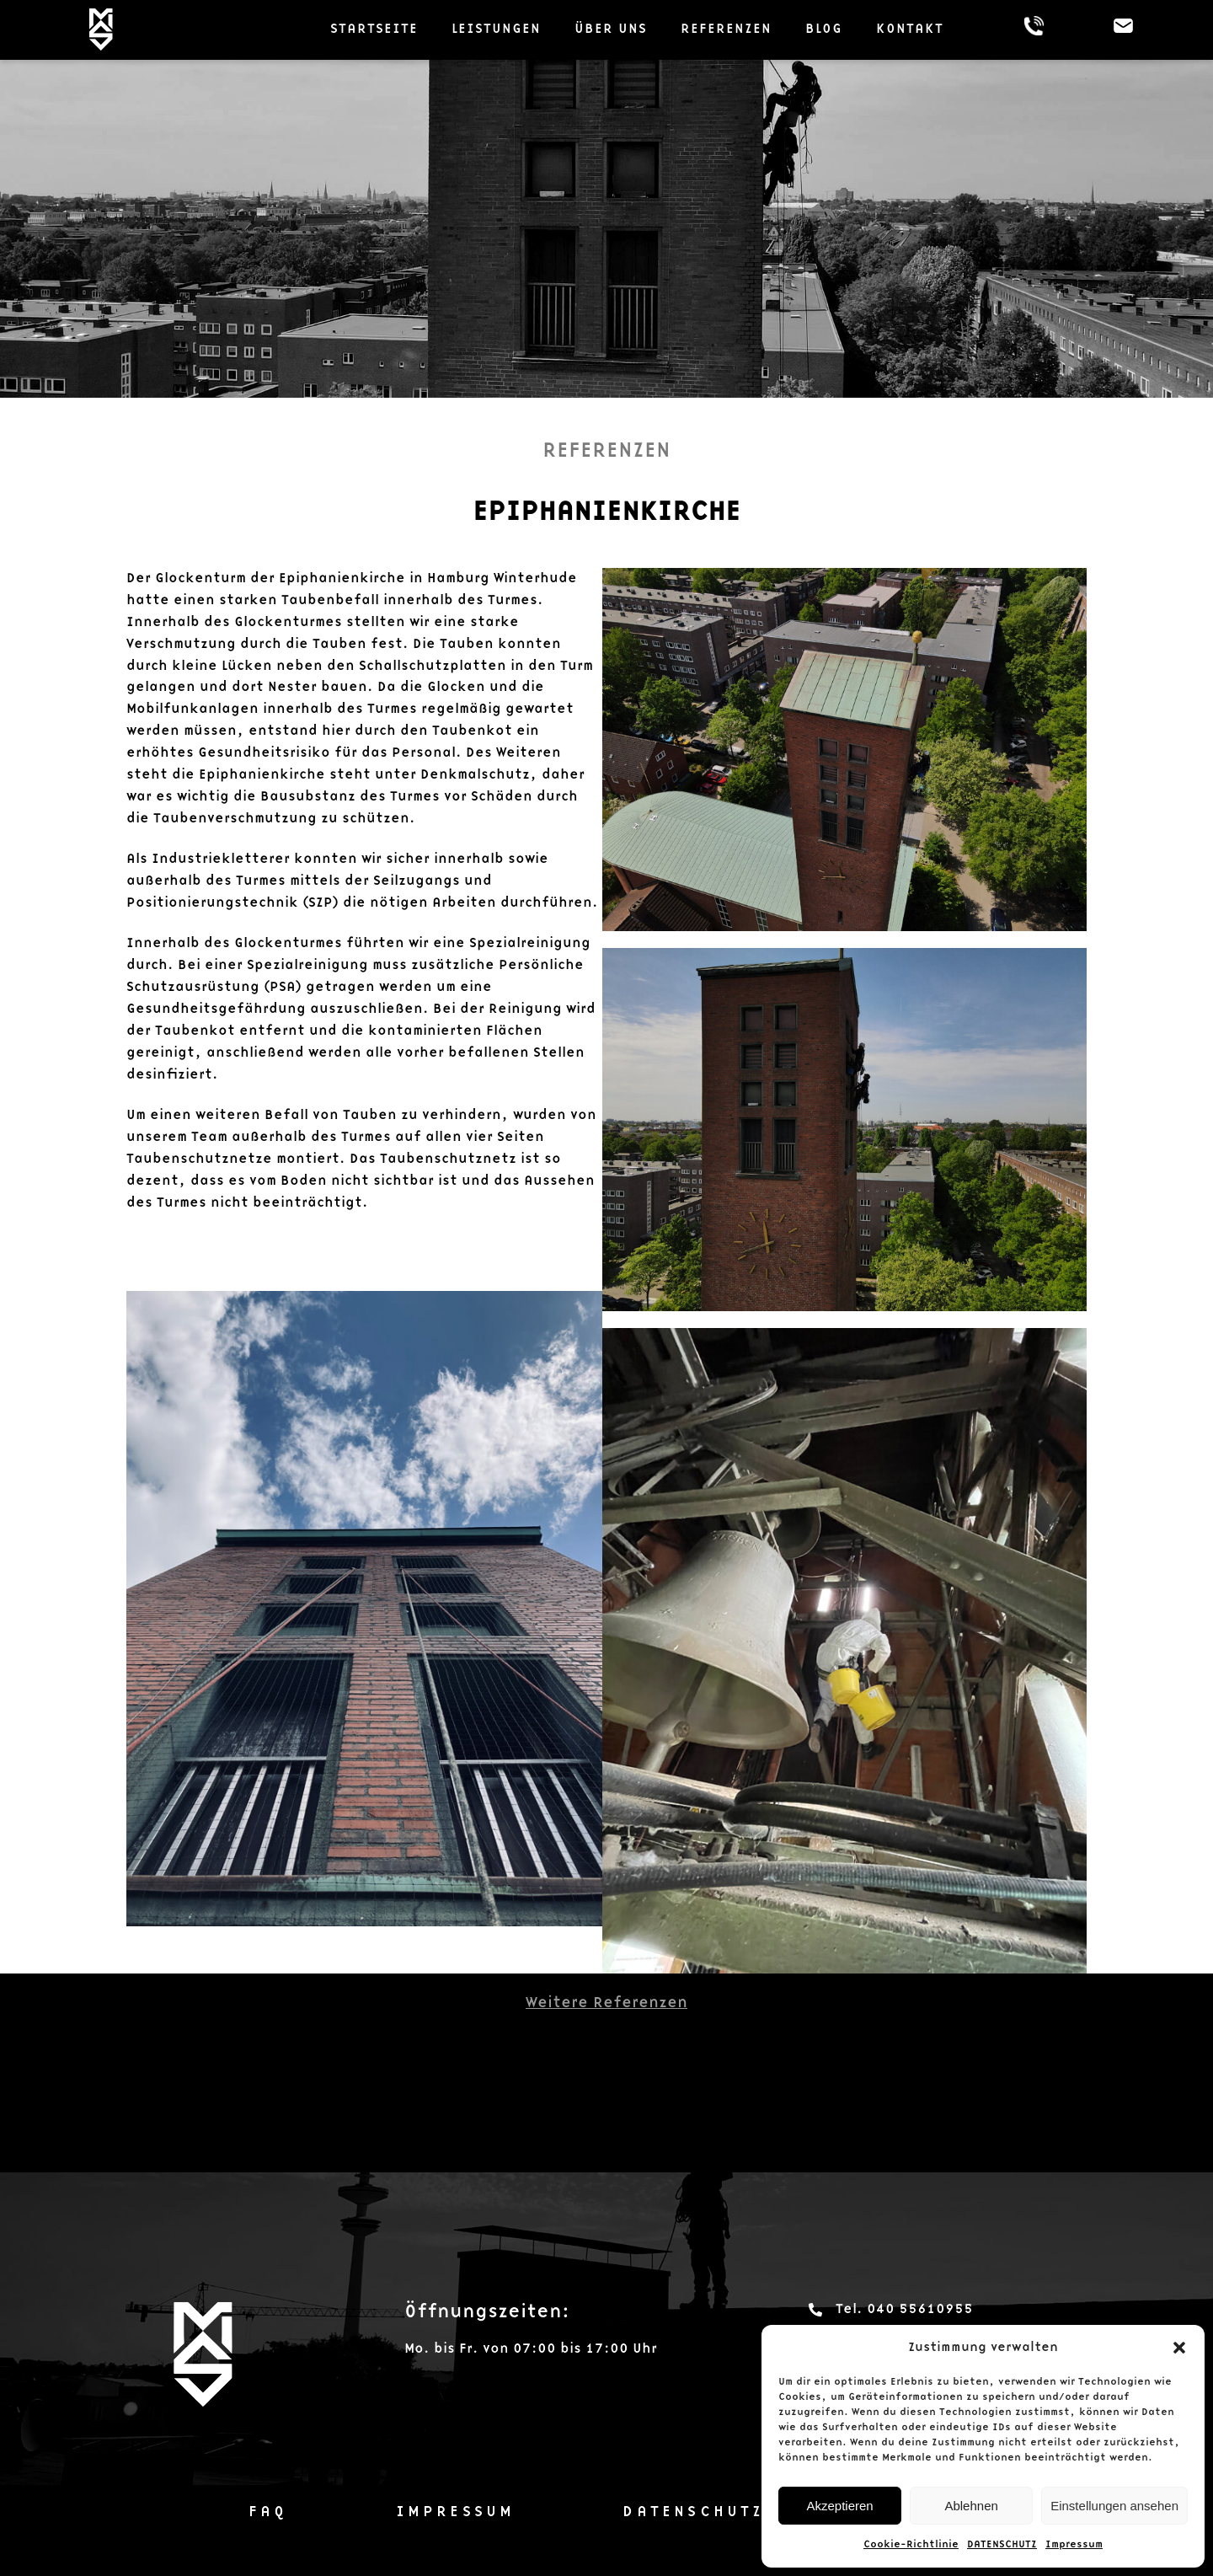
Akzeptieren (839, 2505)
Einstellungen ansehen (1114, 2505)
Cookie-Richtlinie (911, 2544)
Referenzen (726, 29)
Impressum (1074, 2544)
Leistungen (496, 29)
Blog (823, 29)
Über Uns (610, 29)
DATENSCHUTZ (1002, 2544)
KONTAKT (909, 29)
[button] (1179, 2347)
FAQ (268, 2511)
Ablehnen (970, 2505)
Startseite (374, 29)
